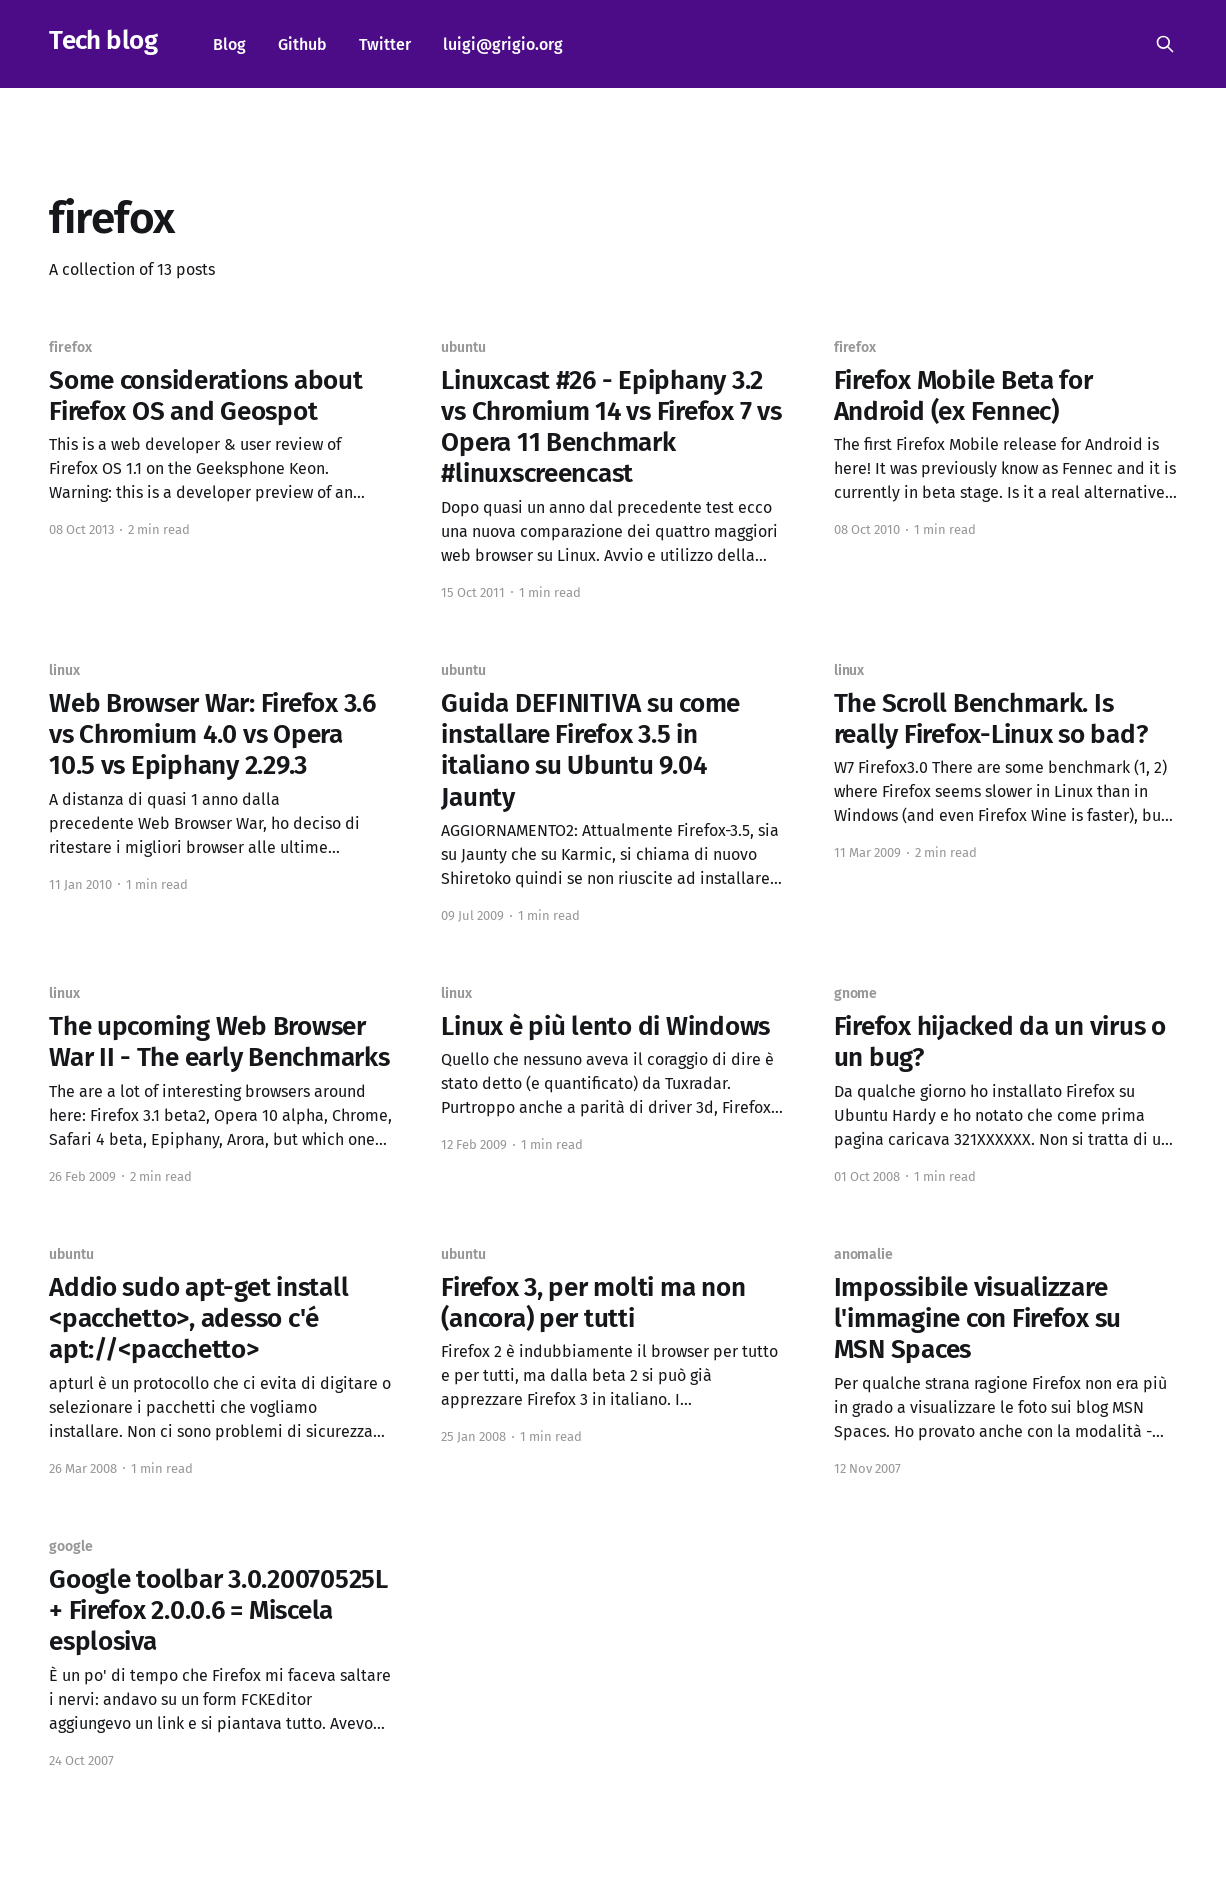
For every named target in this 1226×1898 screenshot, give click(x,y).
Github (302, 44)
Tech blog (103, 41)
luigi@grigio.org (503, 44)
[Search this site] (1165, 44)
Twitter (385, 44)
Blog (229, 44)
